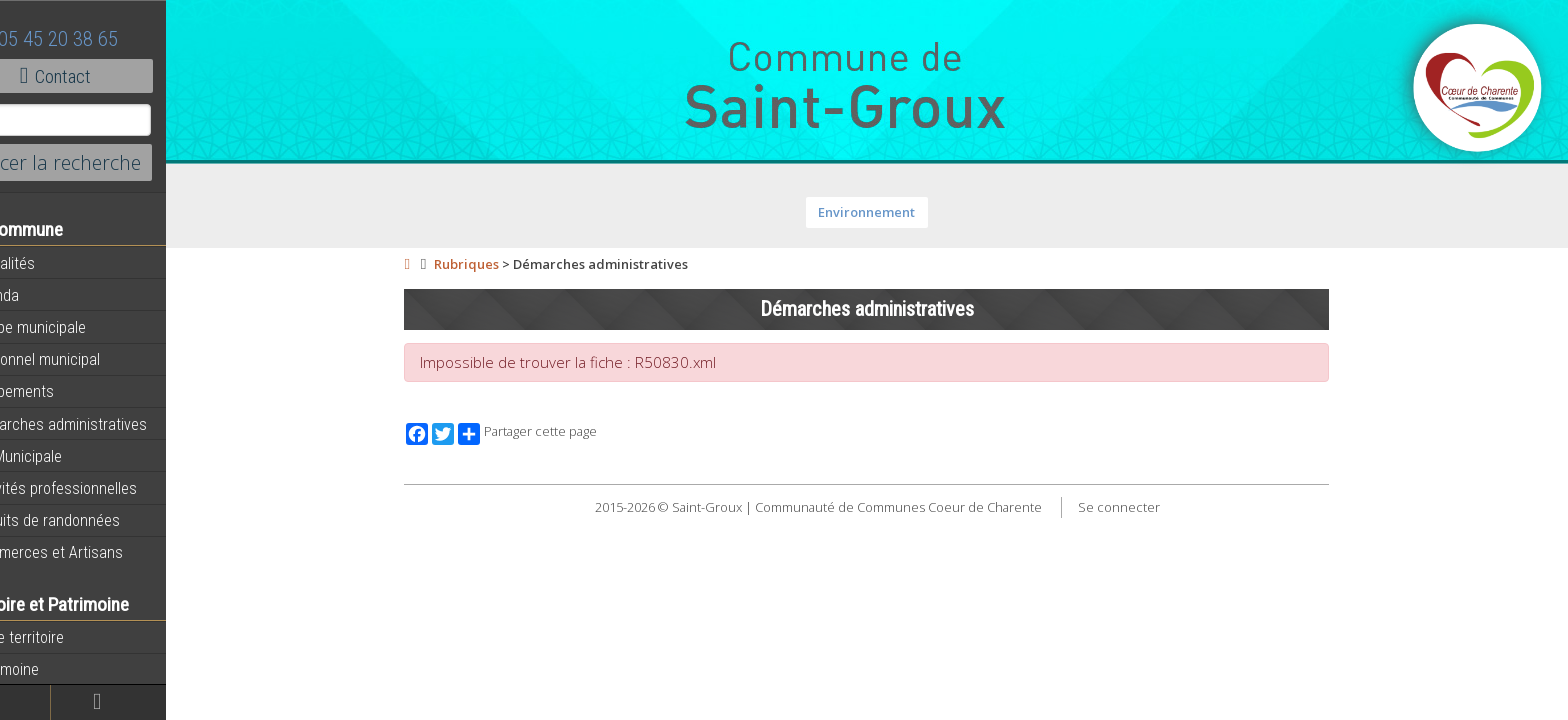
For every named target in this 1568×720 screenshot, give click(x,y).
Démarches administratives (106, 424)
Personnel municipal (82, 359)
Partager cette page (555, 434)
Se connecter (1146, 507)
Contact (109, 76)
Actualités (50, 263)
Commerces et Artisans (94, 552)
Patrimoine (52, 669)
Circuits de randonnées (92, 520)
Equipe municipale (75, 327)
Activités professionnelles (101, 488)
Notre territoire (64, 637)
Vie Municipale (63, 456)
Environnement (894, 212)
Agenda (42, 295)
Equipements (59, 391)
